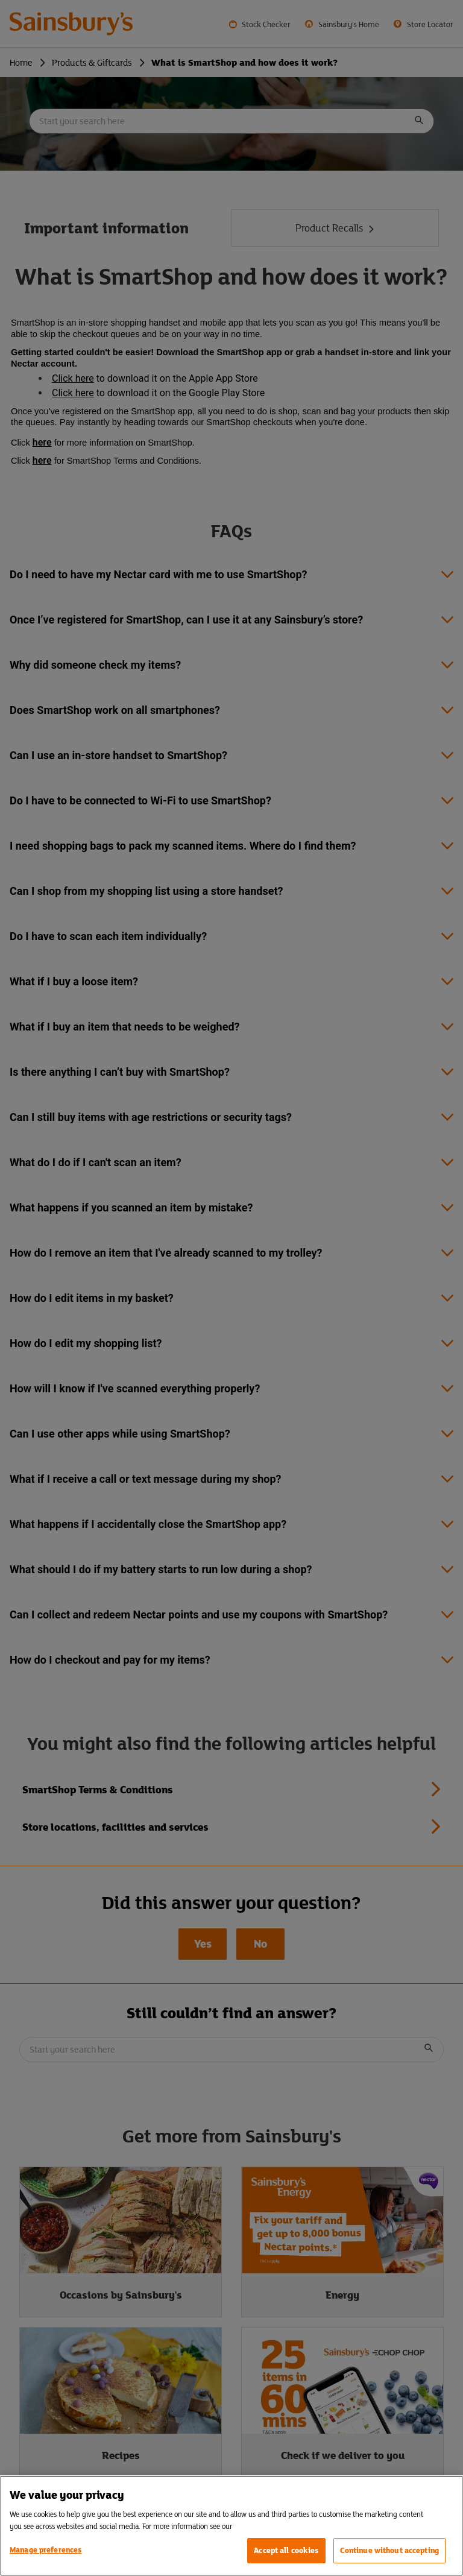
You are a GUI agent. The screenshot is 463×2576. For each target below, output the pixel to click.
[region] (231, 2525)
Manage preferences (45, 2550)
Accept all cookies (286, 2550)
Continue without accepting (389, 2550)
